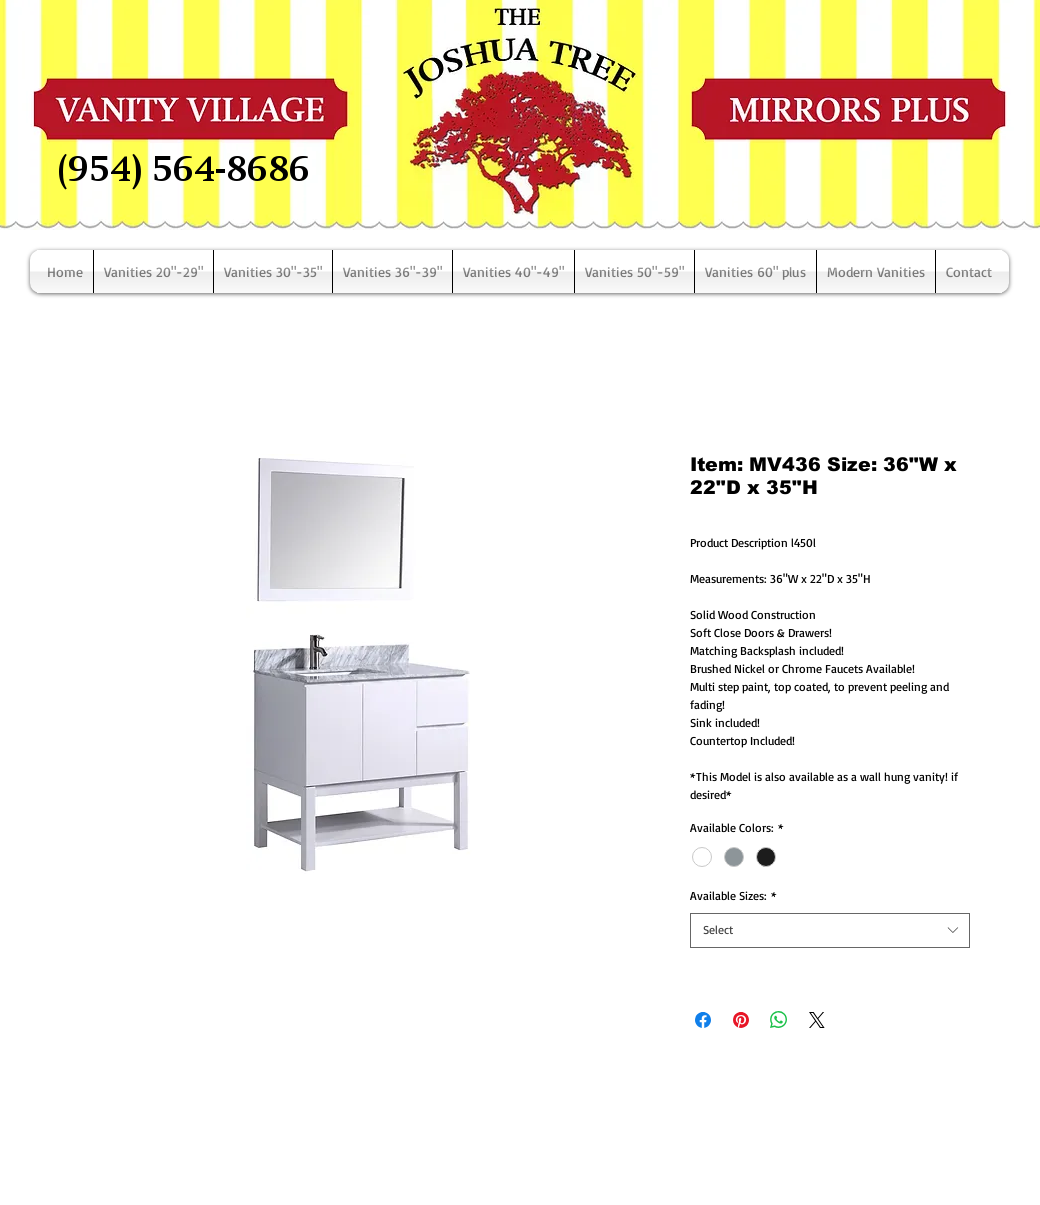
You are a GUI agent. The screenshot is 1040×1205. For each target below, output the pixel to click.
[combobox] (830, 930)
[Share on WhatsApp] (779, 1020)
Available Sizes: (733, 895)
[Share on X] (817, 1020)
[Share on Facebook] (703, 1020)
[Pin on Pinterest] (741, 1020)
